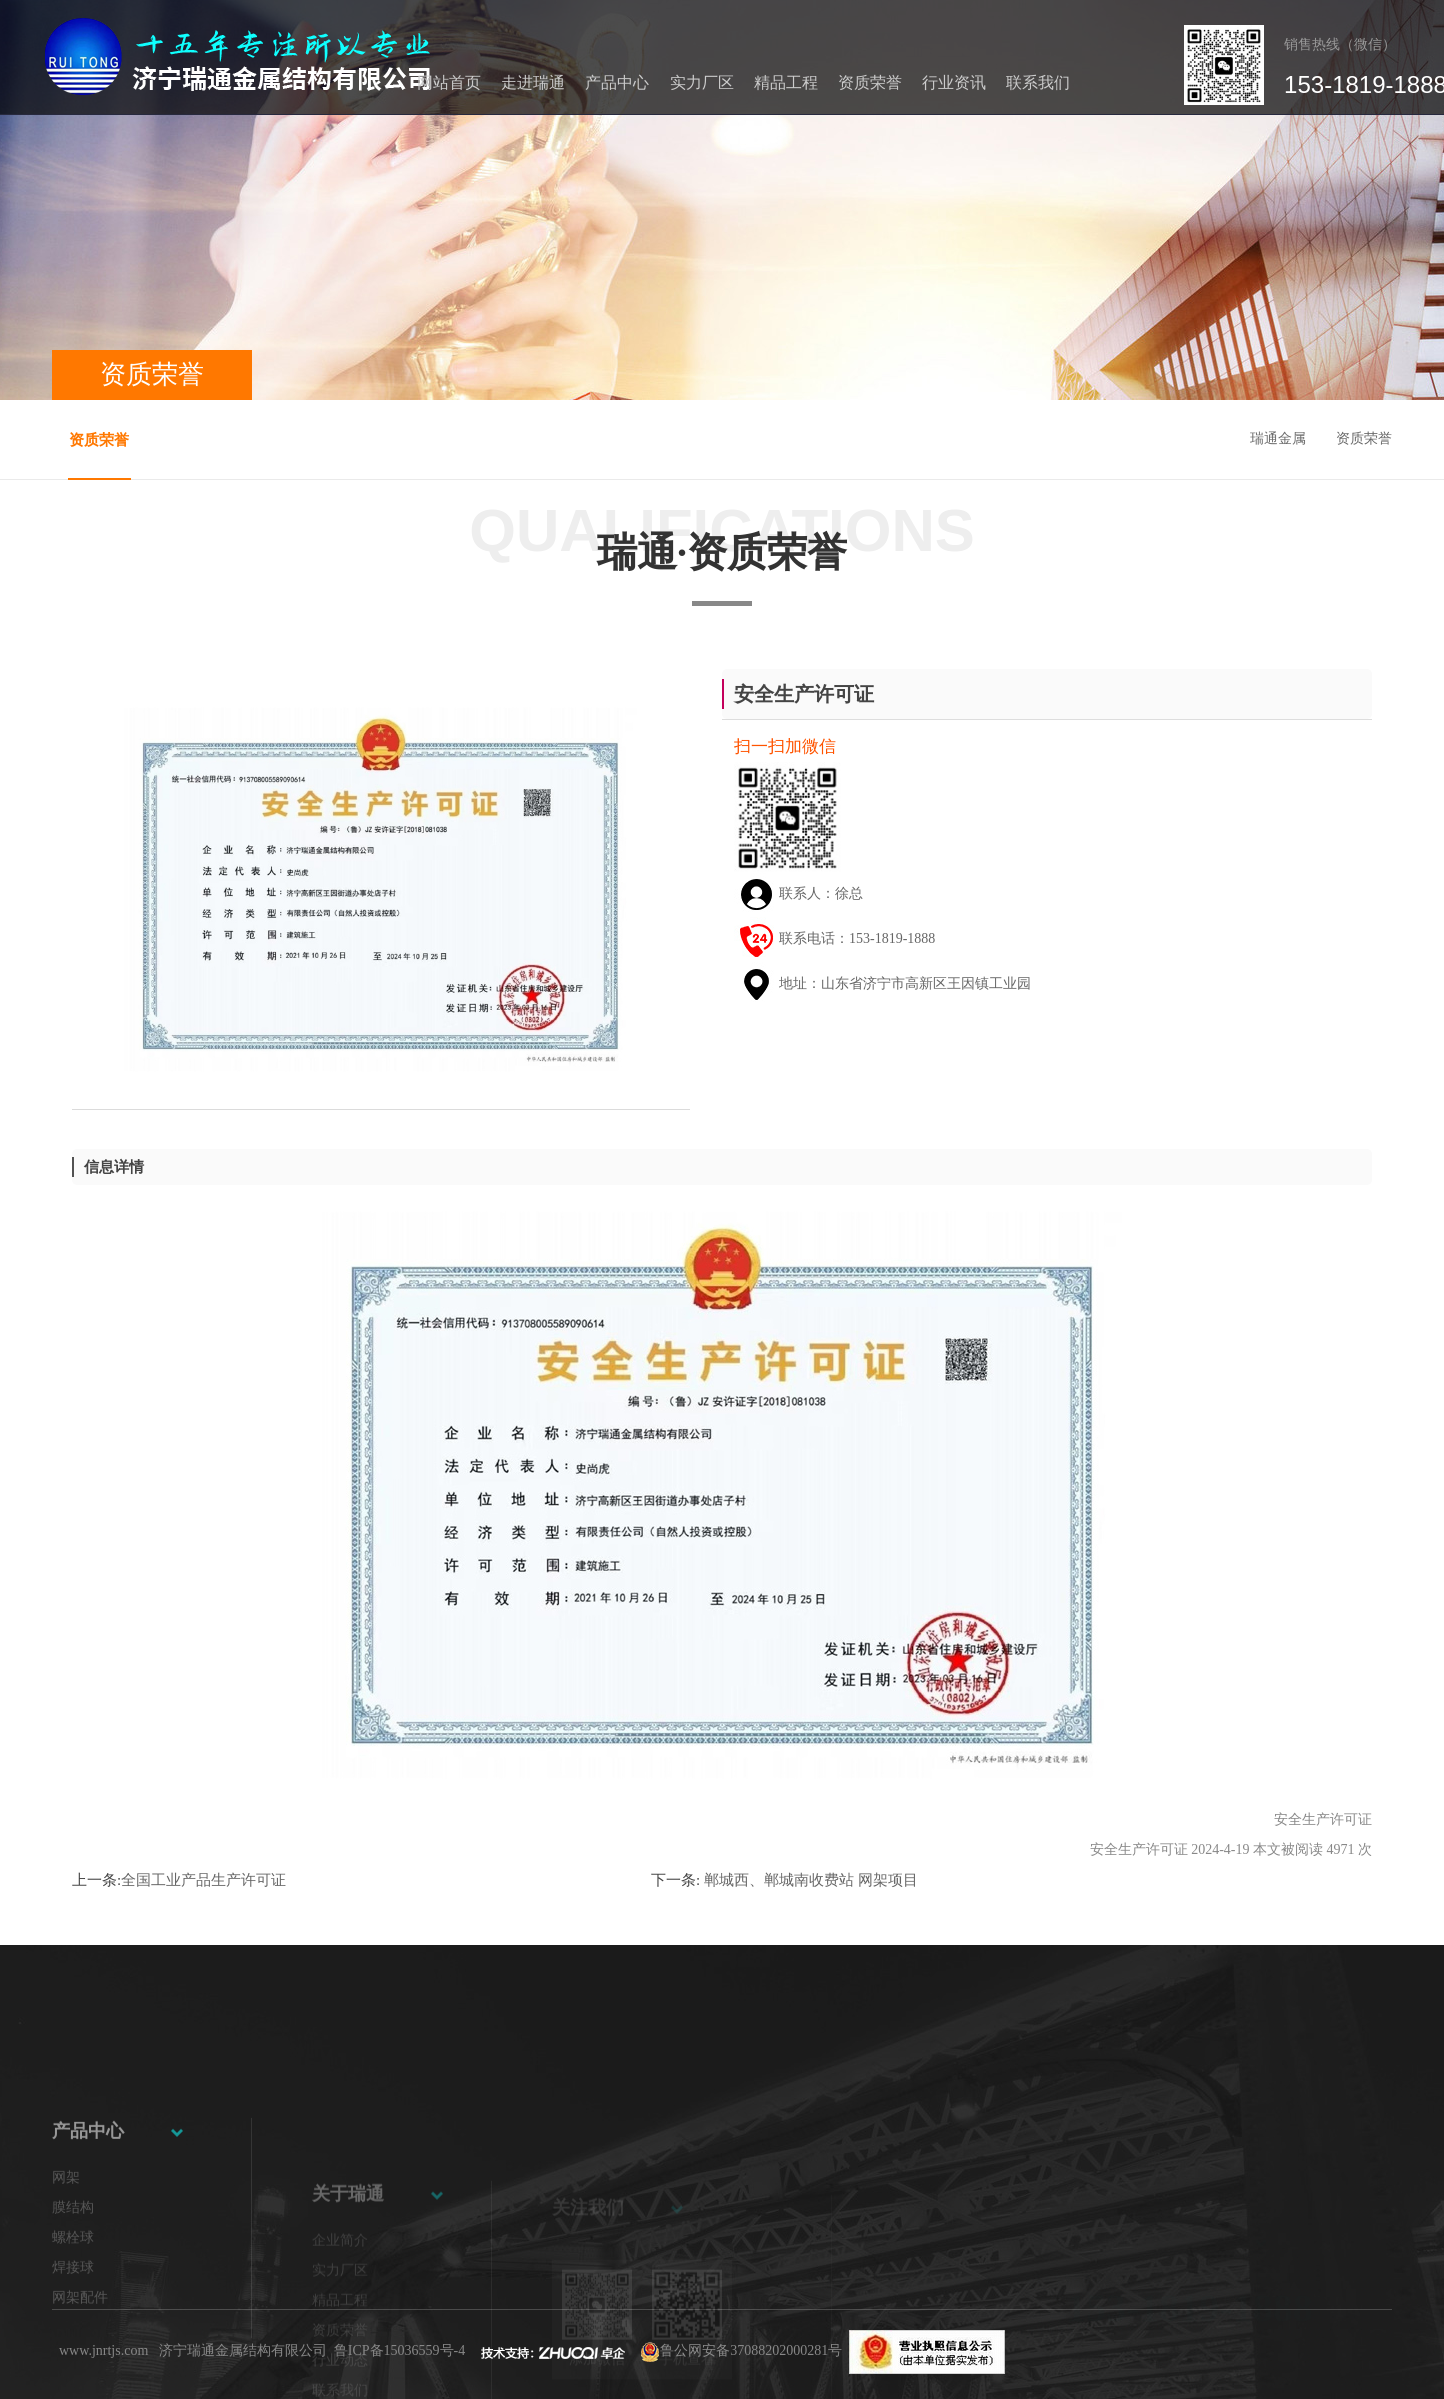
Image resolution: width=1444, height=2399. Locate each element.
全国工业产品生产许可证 (203, 1880)
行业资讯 (954, 82)
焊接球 (73, 2363)
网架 (66, 2273)
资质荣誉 (870, 82)
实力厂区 (702, 82)
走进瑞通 (533, 82)
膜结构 (73, 2303)
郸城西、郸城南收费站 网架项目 (809, 1880)
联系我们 (1038, 82)
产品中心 (617, 82)
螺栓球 (73, 2333)
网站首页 (449, 82)
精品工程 (786, 82)
